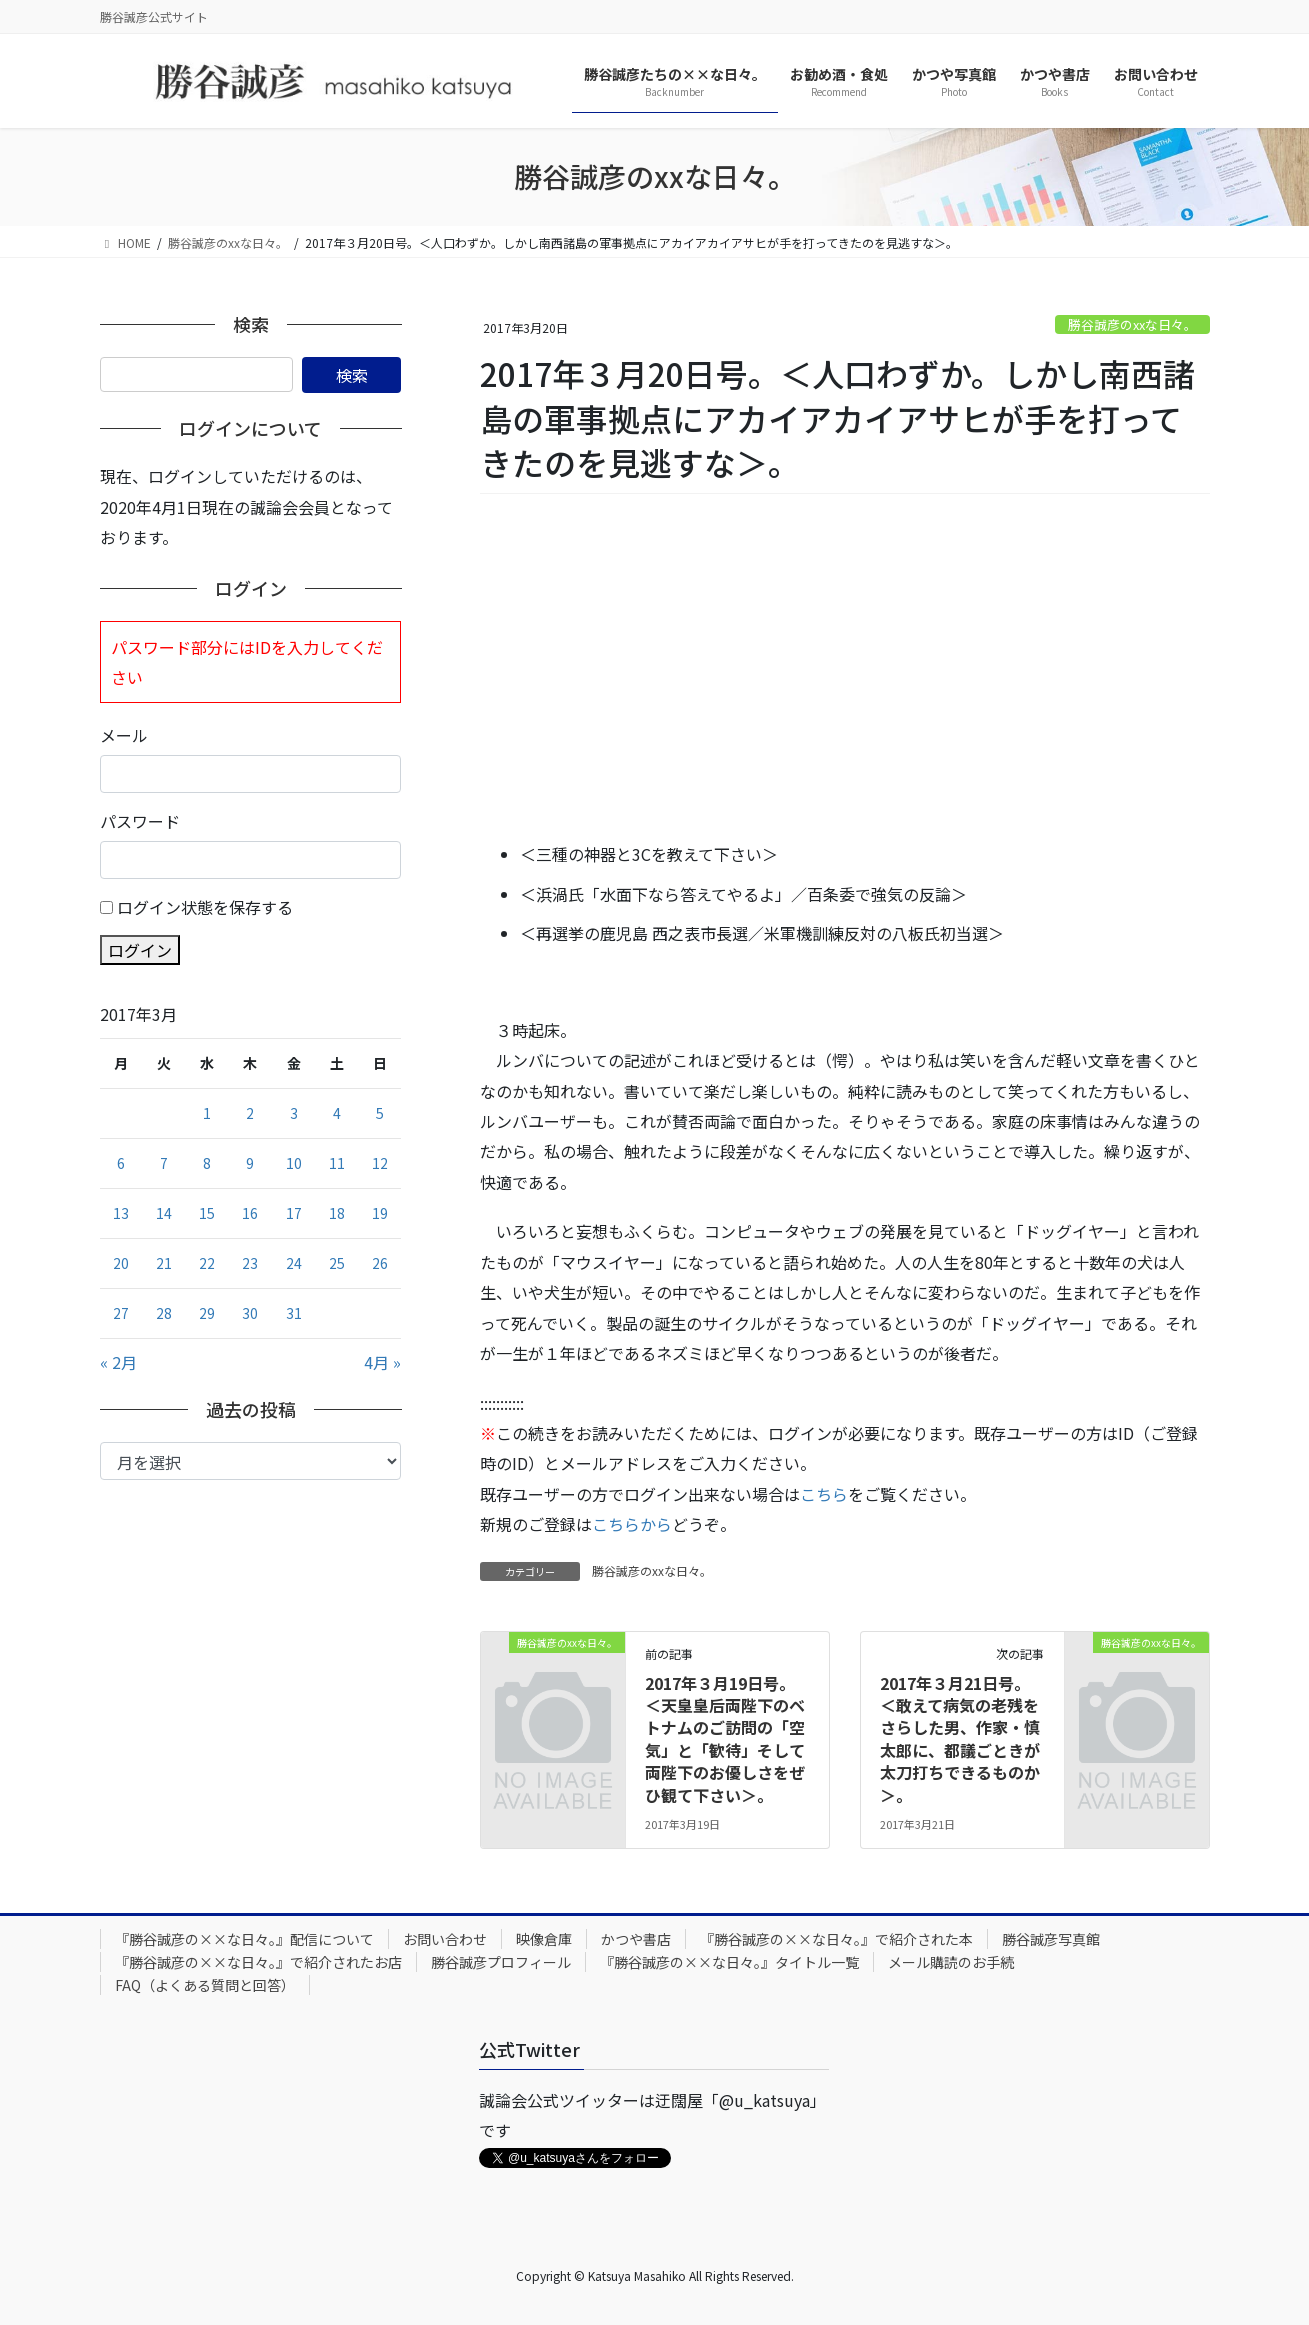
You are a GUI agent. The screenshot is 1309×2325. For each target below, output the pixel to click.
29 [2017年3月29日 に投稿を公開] (207, 1313)
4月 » (382, 1362)
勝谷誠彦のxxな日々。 (1132, 324)
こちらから (632, 1524)
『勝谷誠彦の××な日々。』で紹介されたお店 (258, 1962)
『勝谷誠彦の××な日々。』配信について (244, 1939)
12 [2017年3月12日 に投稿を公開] (380, 1163)
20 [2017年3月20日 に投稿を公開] (121, 1263)
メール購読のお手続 (951, 1962)
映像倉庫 (544, 1939)
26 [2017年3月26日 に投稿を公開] (380, 1263)
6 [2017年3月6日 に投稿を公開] (121, 1163)
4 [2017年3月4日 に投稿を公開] (337, 1113)
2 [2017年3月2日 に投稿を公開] (250, 1113)
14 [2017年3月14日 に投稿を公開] (164, 1213)
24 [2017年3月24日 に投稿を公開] (294, 1263)
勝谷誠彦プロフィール (501, 1962)
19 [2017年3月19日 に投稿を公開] (380, 1213)
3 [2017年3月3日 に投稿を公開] (294, 1113)
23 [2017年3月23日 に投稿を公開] (250, 1263)
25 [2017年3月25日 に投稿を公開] (337, 1263)
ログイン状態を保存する (205, 907)
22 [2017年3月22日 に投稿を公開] (207, 1263)
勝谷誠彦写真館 (1051, 1939)
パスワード (140, 821)
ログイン (140, 950)
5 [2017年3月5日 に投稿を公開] (380, 1113)
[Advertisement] (845, 669)
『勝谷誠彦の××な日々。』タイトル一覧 (729, 1962)
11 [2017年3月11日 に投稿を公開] (337, 1163)
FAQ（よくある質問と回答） (205, 1985)
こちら (824, 1494)
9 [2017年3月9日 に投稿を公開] (250, 1163)
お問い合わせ (445, 1939)
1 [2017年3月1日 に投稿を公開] (207, 1113)
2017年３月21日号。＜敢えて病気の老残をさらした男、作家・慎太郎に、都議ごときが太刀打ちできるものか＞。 (960, 1739)
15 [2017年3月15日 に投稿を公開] (207, 1213)
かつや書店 (636, 1939)
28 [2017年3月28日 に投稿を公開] (164, 1313)
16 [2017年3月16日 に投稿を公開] (250, 1213)
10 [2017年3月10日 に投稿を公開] (294, 1163)
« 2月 (118, 1362)
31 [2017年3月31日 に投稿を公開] (294, 1313)
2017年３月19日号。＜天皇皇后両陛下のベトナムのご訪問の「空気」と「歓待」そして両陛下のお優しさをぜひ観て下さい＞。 (725, 1739)
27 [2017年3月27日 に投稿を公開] (121, 1313)
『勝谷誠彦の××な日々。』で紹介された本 (836, 1939)
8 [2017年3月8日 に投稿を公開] (207, 1163)
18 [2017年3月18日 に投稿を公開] (337, 1213)
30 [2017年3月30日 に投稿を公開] (250, 1313)
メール (124, 735)
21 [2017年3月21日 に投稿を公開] (164, 1263)
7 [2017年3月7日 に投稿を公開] (164, 1163)
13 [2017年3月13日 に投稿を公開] (121, 1213)
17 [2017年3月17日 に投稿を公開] (294, 1213)
